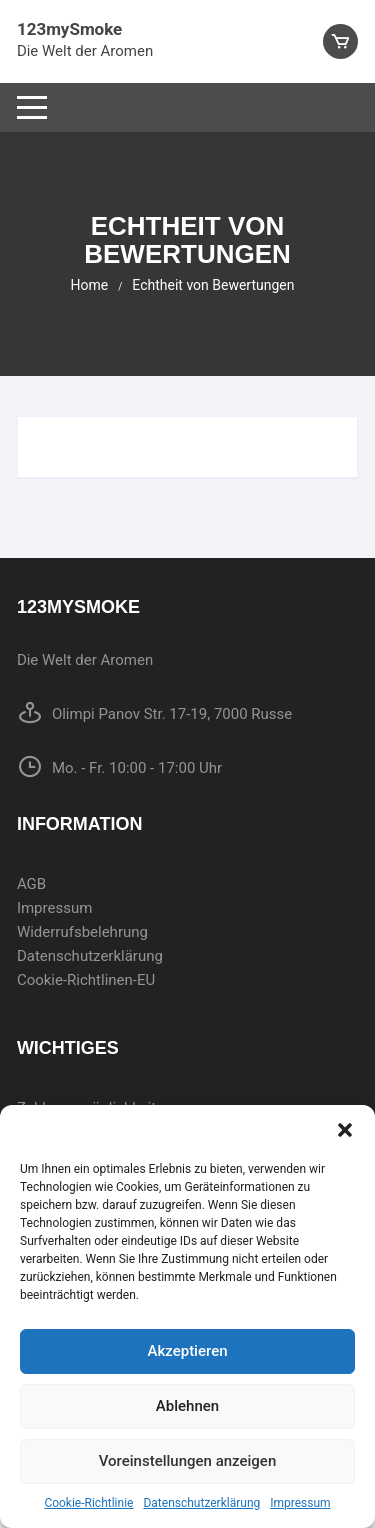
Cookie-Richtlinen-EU (86, 980)
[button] (345, 1130)
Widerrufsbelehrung (82, 932)
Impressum (300, 1503)
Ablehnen (187, 1406)
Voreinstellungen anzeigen (188, 1461)
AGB (31, 884)
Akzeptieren (187, 1351)
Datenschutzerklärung (201, 1503)
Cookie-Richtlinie (88, 1503)
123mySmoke (69, 29)
